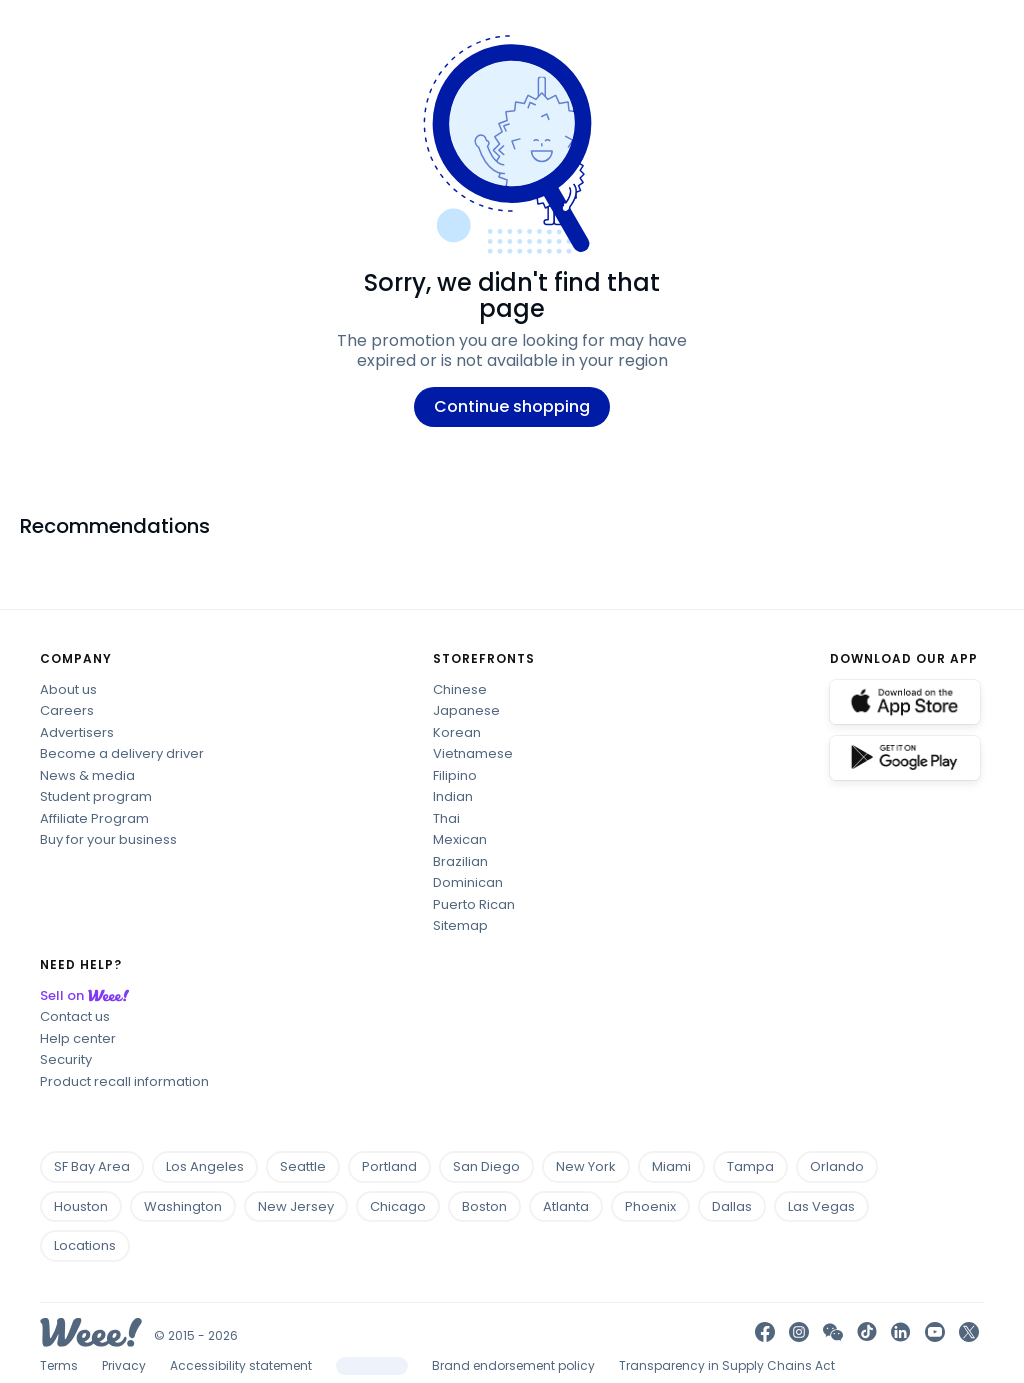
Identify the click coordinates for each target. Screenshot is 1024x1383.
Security (66, 1059)
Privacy (124, 1365)
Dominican (468, 882)
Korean (457, 732)
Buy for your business (108, 839)
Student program (96, 796)
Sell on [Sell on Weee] (87, 996)
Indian (453, 796)
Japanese (466, 710)
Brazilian (460, 861)
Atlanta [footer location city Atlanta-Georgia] (572, 1206)
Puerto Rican (474, 904)
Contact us (75, 1016)
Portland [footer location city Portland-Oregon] (395, 1166)
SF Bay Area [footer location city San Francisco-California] (98, 1166)
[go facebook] (765, 1332)
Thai (446, 818)
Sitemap (460, 925)
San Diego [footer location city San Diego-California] (492, 1166)
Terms (59, 1365)
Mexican (460, 839)
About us (68, 689)
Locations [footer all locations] (85, 1245)
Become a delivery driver (122, 753)
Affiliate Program (94, 818)
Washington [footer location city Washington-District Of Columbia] (189, 1206)
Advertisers (77, 732)
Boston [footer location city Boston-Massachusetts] (490, 1206)
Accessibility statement (241, 1365)
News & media (87, 775)
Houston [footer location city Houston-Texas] (87, 1206)
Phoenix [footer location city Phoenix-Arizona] (656, 1206)
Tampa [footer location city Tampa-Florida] (756, 1166)
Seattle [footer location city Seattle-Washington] (309, 1166)
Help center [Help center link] (78, 1038)
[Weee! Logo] (91, 1330)
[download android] (905, 758)
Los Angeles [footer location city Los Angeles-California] (211, 1166)
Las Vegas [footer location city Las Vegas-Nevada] (827, 1206)
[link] (901, 1332)
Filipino (455, 775)
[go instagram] (799, 1332)
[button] (833, 1332)
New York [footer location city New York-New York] (592, 1166)
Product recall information (124, 1081)
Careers (67, 710)
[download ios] (905, 702)
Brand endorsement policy (513, 1365)
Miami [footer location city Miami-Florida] (677, 1166)
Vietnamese (473, 753)
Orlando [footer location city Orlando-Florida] (843, 1166)
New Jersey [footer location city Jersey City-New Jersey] (302, 1206)
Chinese (460, 689)
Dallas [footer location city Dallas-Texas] (738, 1206)
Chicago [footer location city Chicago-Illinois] (404, 1206)
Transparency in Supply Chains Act (727, 1365)
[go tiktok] (867, 1332)
